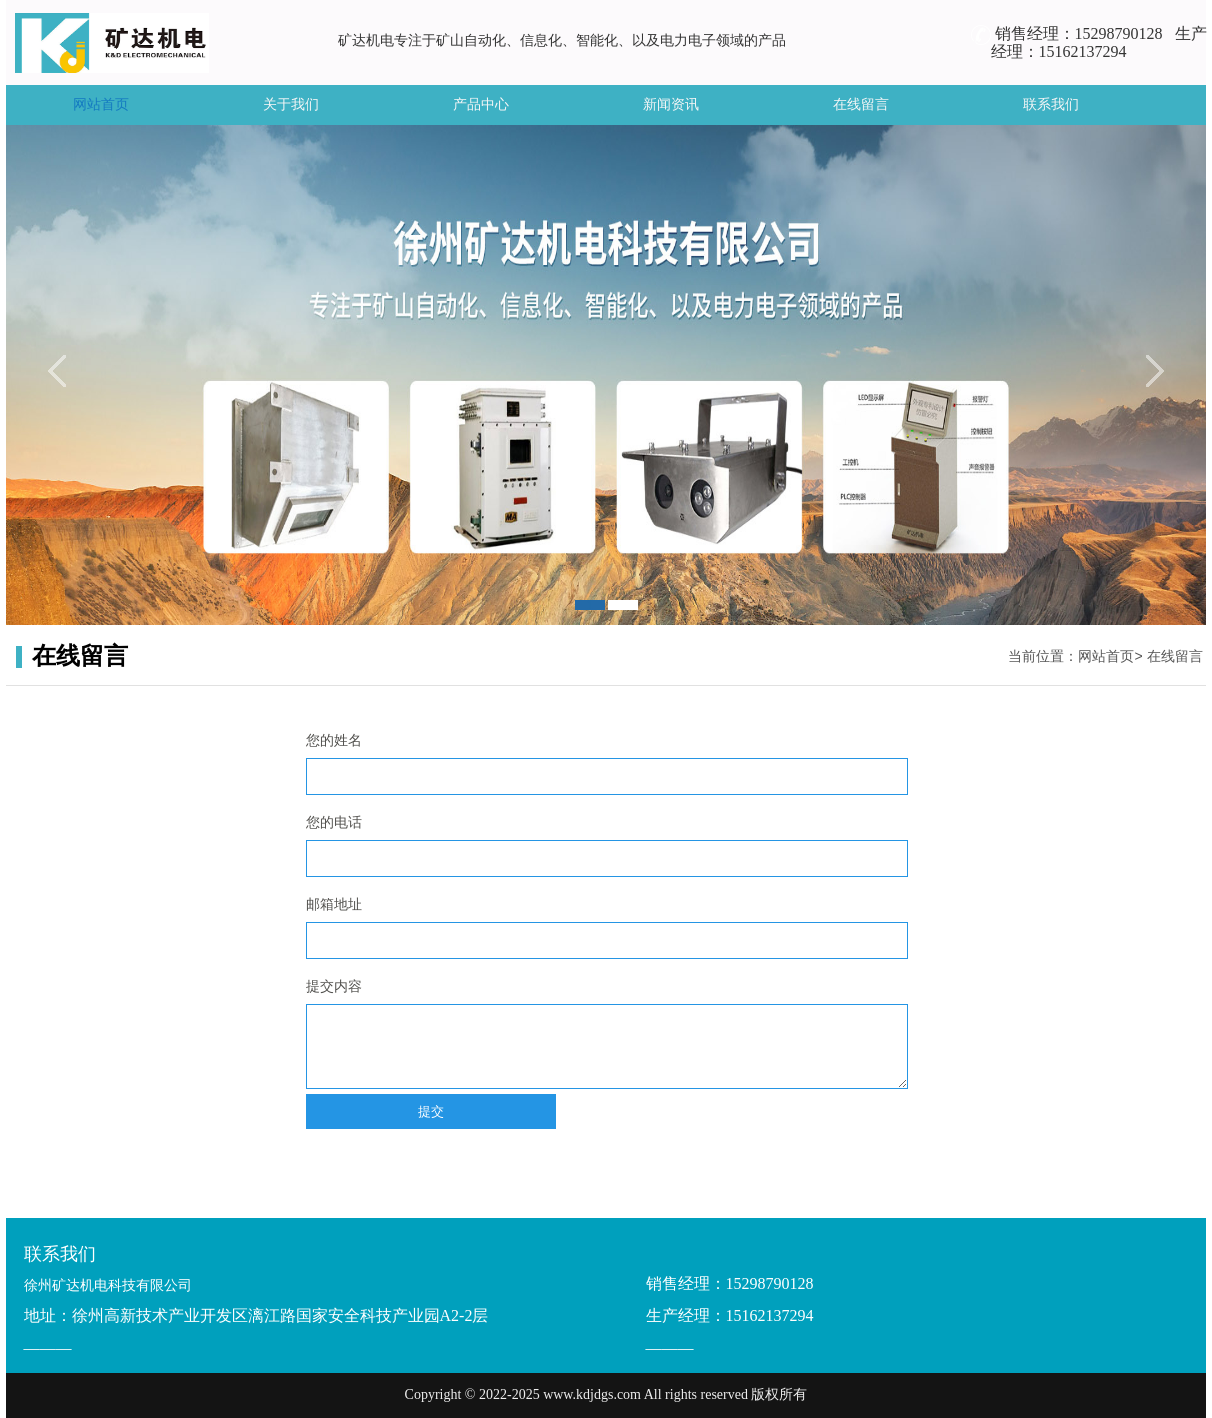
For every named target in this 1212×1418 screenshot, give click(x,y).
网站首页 (101, 104)
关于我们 (291, 104)
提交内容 (334, 986)
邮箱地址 (334, 904)
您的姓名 (334, 740)
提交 (431, 1111)
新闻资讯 (671, 104)
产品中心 (481, 104)
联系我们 (1051, 104)
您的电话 (334, 822)
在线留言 (861, 104)
